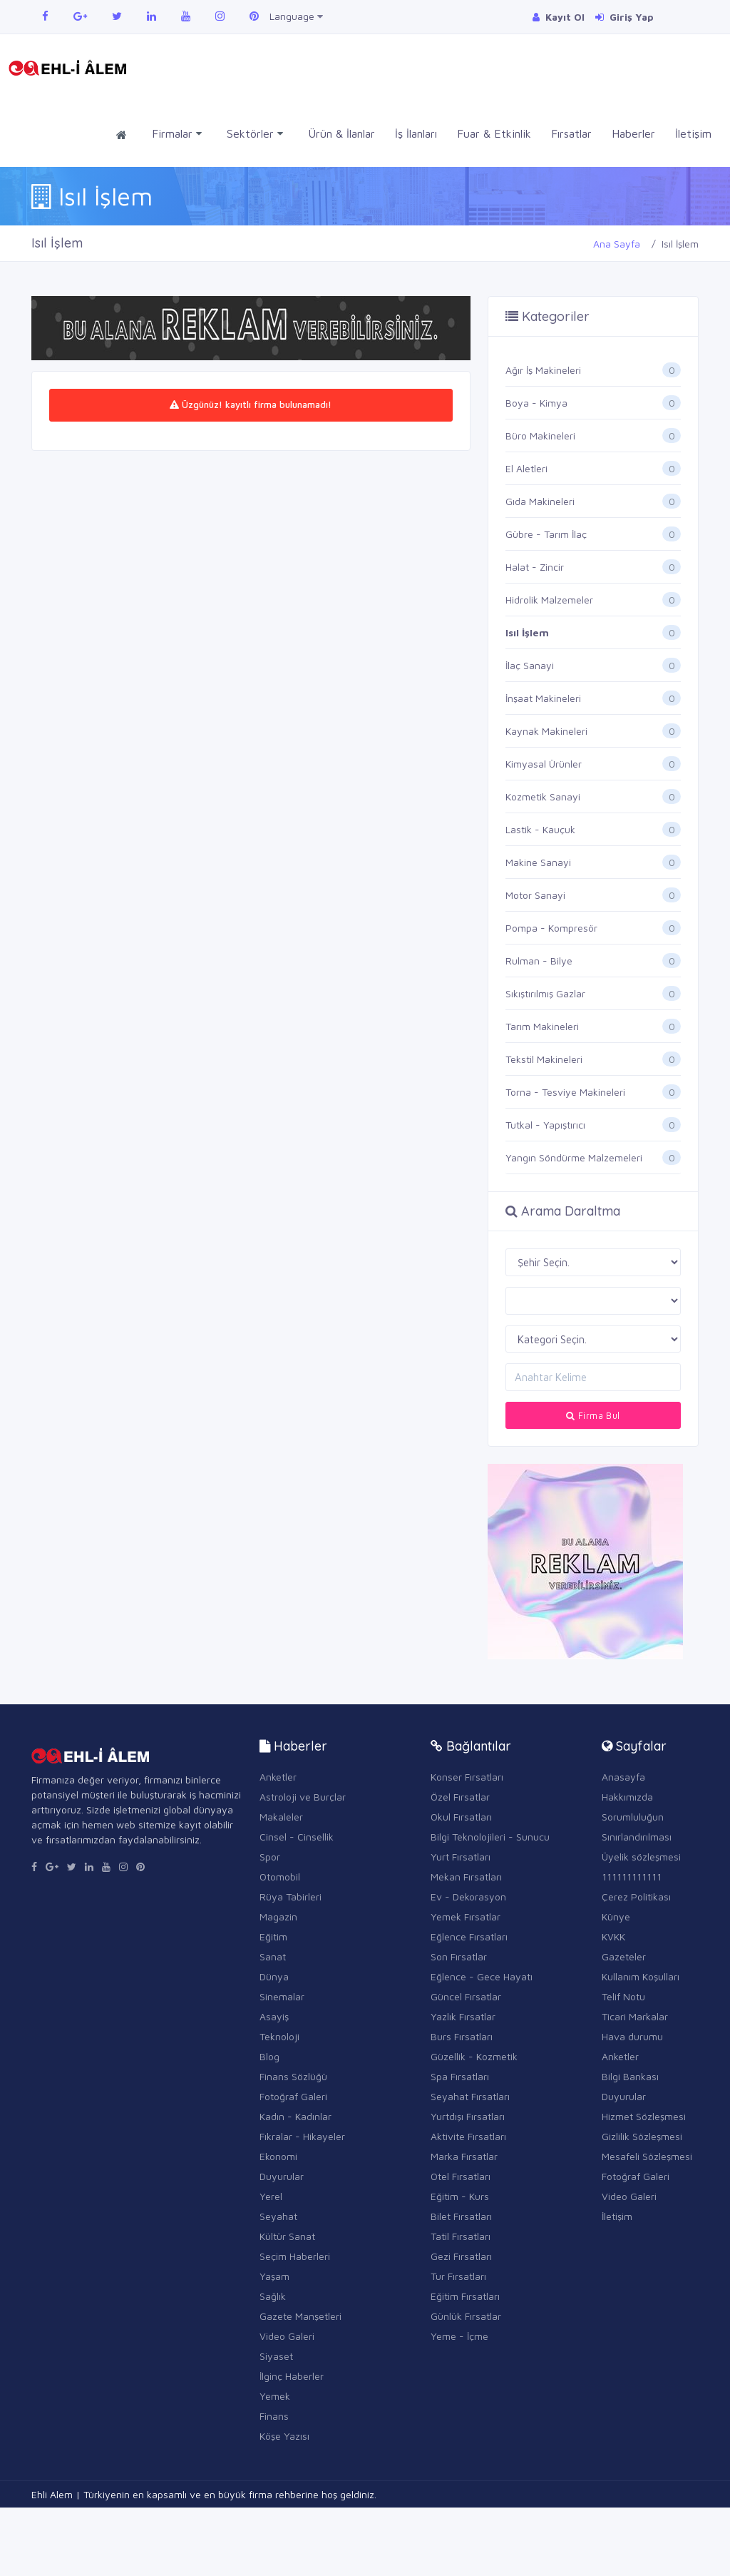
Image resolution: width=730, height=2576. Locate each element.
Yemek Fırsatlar (465, 1916)
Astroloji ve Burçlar (302, 1797)
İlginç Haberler (291, 2376)
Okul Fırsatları (461, 1817)
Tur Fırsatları (458, 2276)
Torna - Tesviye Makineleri (565, 1092)
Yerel (270, 2196)
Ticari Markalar (635, 2016)
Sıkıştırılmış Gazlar (545, 993)
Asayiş (274, 2016)
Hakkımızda (627, 1797)
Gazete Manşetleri (300, 2316)
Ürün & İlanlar (341, 133)
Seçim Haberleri (294, 2256)
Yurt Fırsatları (460, 1856)
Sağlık (272, 2296)
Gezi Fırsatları (461, 2256)
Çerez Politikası (636, 1896)
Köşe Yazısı (284, 2436)
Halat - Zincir (534, 567)
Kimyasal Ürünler (543, 764)
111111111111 (632, 1876)
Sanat (272, 1956)
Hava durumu (632, 2036)
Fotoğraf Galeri (293, 2096)
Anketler (278, 1777)
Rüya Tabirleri (290, 1896)
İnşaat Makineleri (543, 698)
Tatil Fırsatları (460, 2236)
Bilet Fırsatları (461, 2216)
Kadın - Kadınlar (295, 2116)
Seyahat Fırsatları (470, 2096)
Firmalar (177, 133)
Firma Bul (593, 1415)
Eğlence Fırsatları (469, 1936)
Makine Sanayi (538, 862)
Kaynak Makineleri (546, 731)
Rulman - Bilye (538, 960)
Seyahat (278, 2216)
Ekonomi (278, 2156)
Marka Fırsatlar (464, 2156)
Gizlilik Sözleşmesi (642, 2136)
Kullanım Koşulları (640, 1976)
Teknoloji (279, 2036)
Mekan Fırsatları (466, 1876)
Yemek (274, 2396)
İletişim (693, 133)
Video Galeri (286, 2336)
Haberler (633, 133)
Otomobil (279, 1876)
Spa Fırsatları (460, 2076)
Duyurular (281, 2176)
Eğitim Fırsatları (465, 2296)
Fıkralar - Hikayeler (302, 2136)
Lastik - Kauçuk (540, 829)
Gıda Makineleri (540, 501)
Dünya (274, 1976)
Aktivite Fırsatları (468, 2136)
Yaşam (274, 2276)
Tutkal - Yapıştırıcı (545, 1125)
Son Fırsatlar (459, 1956)
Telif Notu (623, 1996)
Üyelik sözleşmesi (641, 1856)
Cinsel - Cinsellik (296, 1837)
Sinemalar (281, 1996)
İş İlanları (416, 133)
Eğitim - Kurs (460, 2196)
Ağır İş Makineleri (543, 370)
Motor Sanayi (535, 895)
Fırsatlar (571, 133)
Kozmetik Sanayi (542, 796)
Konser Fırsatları (467, 1777)
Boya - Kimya (536, 403)
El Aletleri (526, 468)
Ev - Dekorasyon (468, 1896)
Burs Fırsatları (462, 2036)
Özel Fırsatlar (460, 1797)
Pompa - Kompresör (551, 928)
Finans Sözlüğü (293, 2076)
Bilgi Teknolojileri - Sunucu (490, 1837)
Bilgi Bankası (630, 2076)
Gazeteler (624, 1956)
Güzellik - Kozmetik (474, 2056)
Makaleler (281, 1817)
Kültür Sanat (287, 2236)
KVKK (613, 1936)
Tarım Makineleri (542, 1026)
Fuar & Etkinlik (494, 133)
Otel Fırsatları (460, 2176)
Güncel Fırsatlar (466, 1996)
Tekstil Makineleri (543, 1059)
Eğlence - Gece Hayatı (482, 1976)
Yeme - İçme (459, 2336)
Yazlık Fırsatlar (463, 2016)
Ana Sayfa (616, 244)
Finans (274, 2416)
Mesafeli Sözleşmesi (647, 2156)
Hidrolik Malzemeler (549, 600)
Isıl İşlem (527, 632)
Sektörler (255, 133)
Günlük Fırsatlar (466, 2316)
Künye (616, 1916)
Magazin (278, 1916)
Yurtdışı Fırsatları (468, 2116)
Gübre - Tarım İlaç (546, 534)
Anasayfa (623, 1777)
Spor (269, 1856)
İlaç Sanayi (529, 665)
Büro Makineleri (540, 435)
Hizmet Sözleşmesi (644, 2116)
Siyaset (276, 2356)
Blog (269, 2056)
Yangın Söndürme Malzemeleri (573, 1157)
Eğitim (273, 1936)
